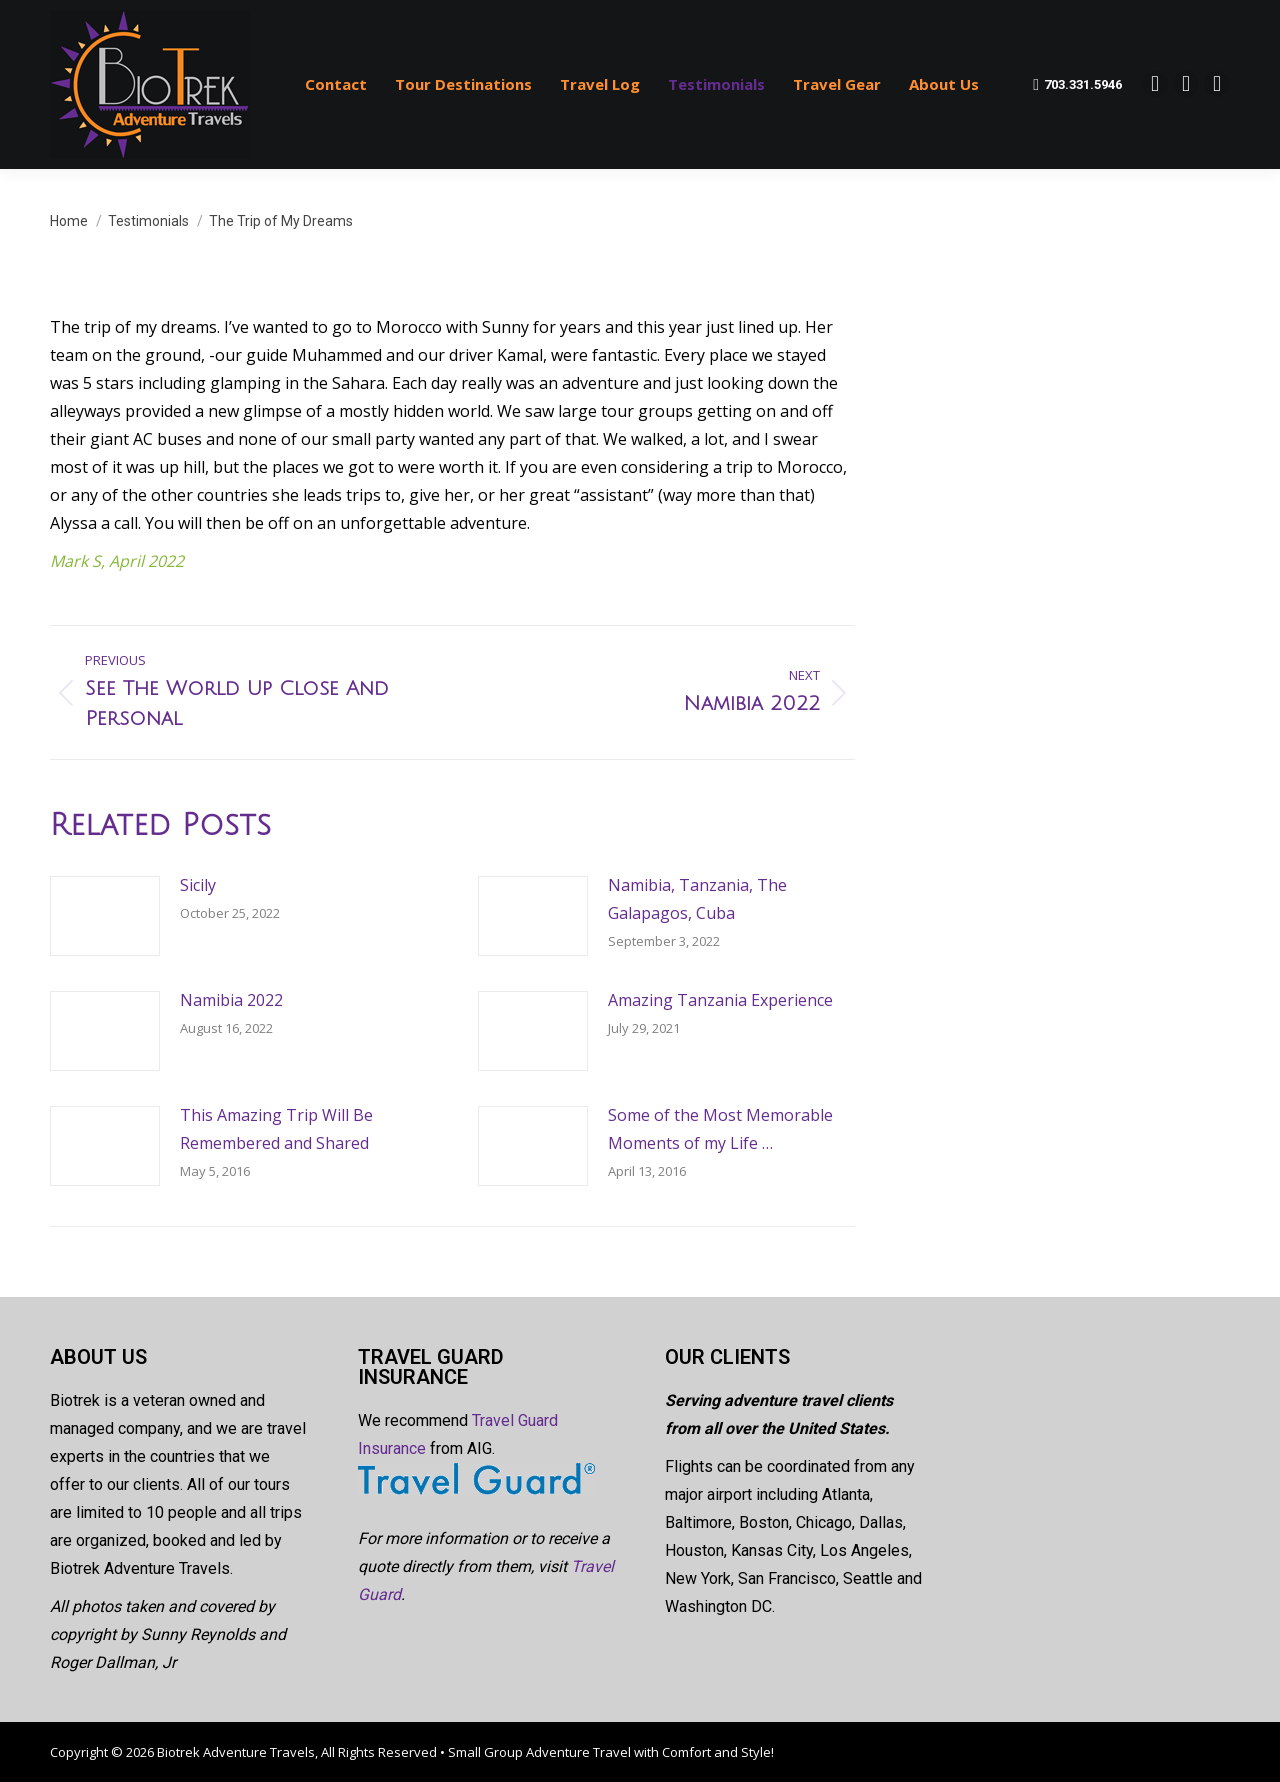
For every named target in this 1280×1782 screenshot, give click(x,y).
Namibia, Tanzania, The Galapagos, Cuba (697, 899)
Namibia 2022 (231, 1000)
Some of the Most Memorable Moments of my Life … (720, 1129)
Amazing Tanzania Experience (720, 1000)
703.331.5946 (1077, 85)
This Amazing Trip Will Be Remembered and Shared (276, 1129)
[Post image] (105, 916)
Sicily (198, 885)
